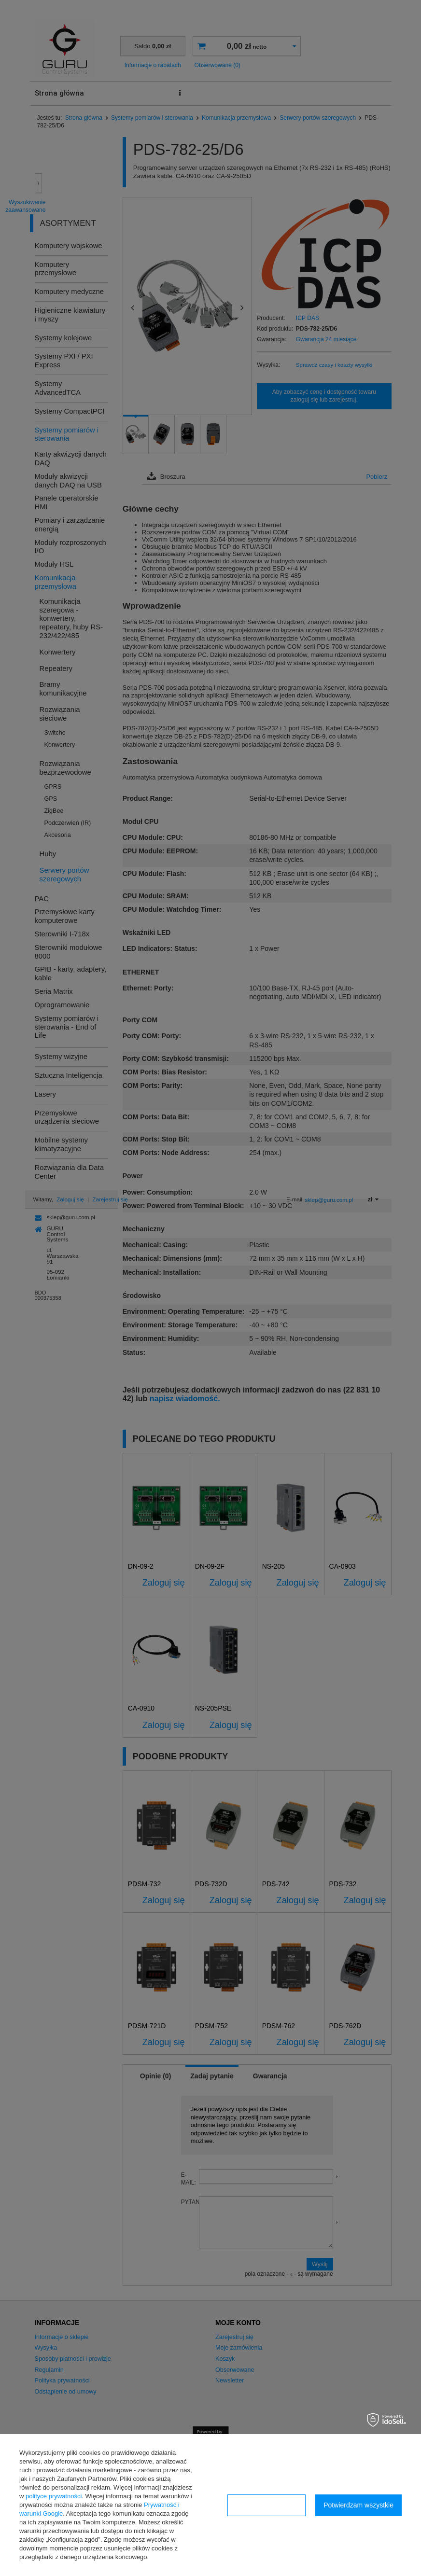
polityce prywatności (54, 2496)
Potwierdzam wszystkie (358, 2505)
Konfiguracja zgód (266, 2505)
